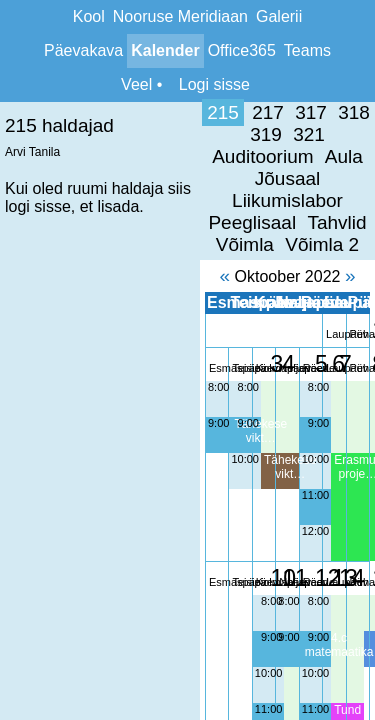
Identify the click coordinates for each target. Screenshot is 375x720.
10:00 (74, 371)
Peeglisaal (312, 134)
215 (24, 112)
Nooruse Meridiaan (180, 16)
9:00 (18, 335)
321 (241, 112)
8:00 (18, 299)
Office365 (242, 50)
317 (112, 112)
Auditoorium (318, 112)
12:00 (230, 443)
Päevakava (83, 50)
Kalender (165, 50)
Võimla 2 (257, 156)
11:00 (230, 407)
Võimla (180, 156)
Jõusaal (102, 134)
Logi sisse (214, 84)
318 (155, 112)
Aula (39, 134)
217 (69, 112)
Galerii (279, 16)
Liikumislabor (201, 134)
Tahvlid (110, 156)
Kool (89, 16)
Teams (307, 50)
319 (198, 112)
